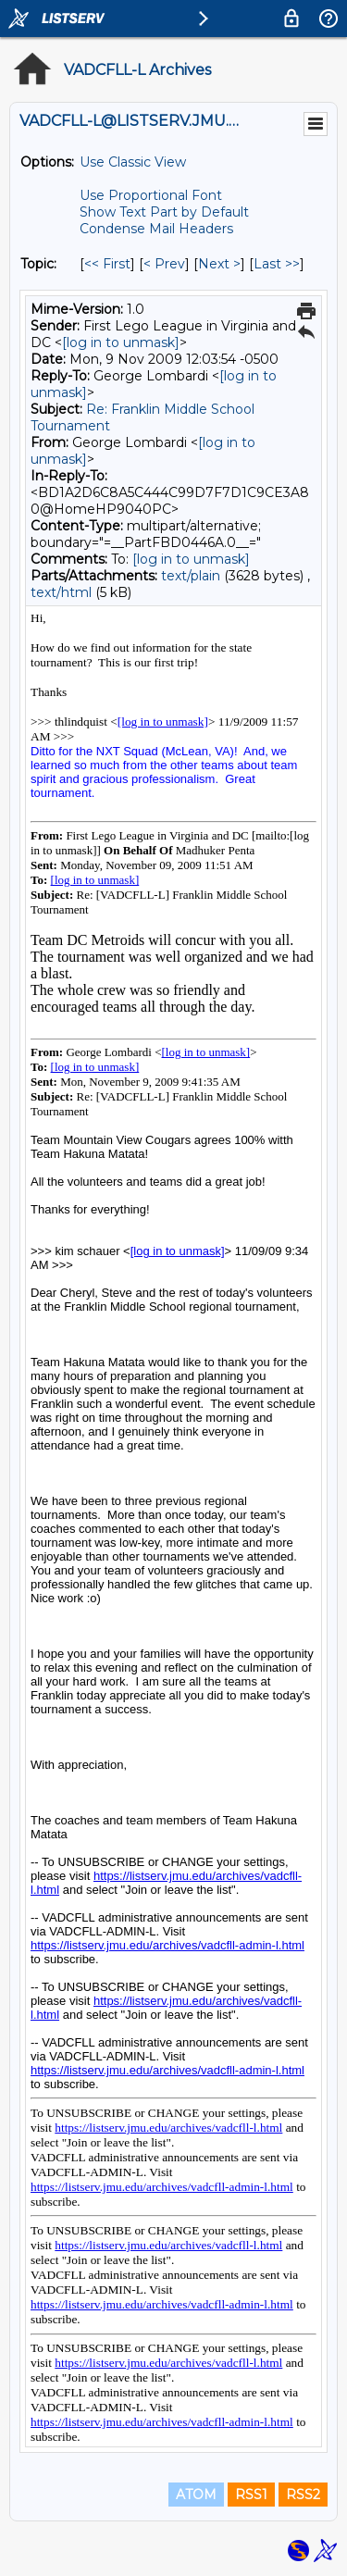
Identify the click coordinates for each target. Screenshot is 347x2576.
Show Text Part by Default (164, 212)
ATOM (196, 2494)
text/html (61, 592)
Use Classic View (133, 162)
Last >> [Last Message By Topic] (277, 263)
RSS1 (251, 2494)
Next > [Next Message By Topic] (219, 263)
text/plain (190, 575)
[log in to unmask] (121, 342)
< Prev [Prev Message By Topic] (164, 263)
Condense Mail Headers (156, 228)
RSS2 (303, 2494)
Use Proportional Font (151, 195)
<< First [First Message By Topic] (107, 263)
